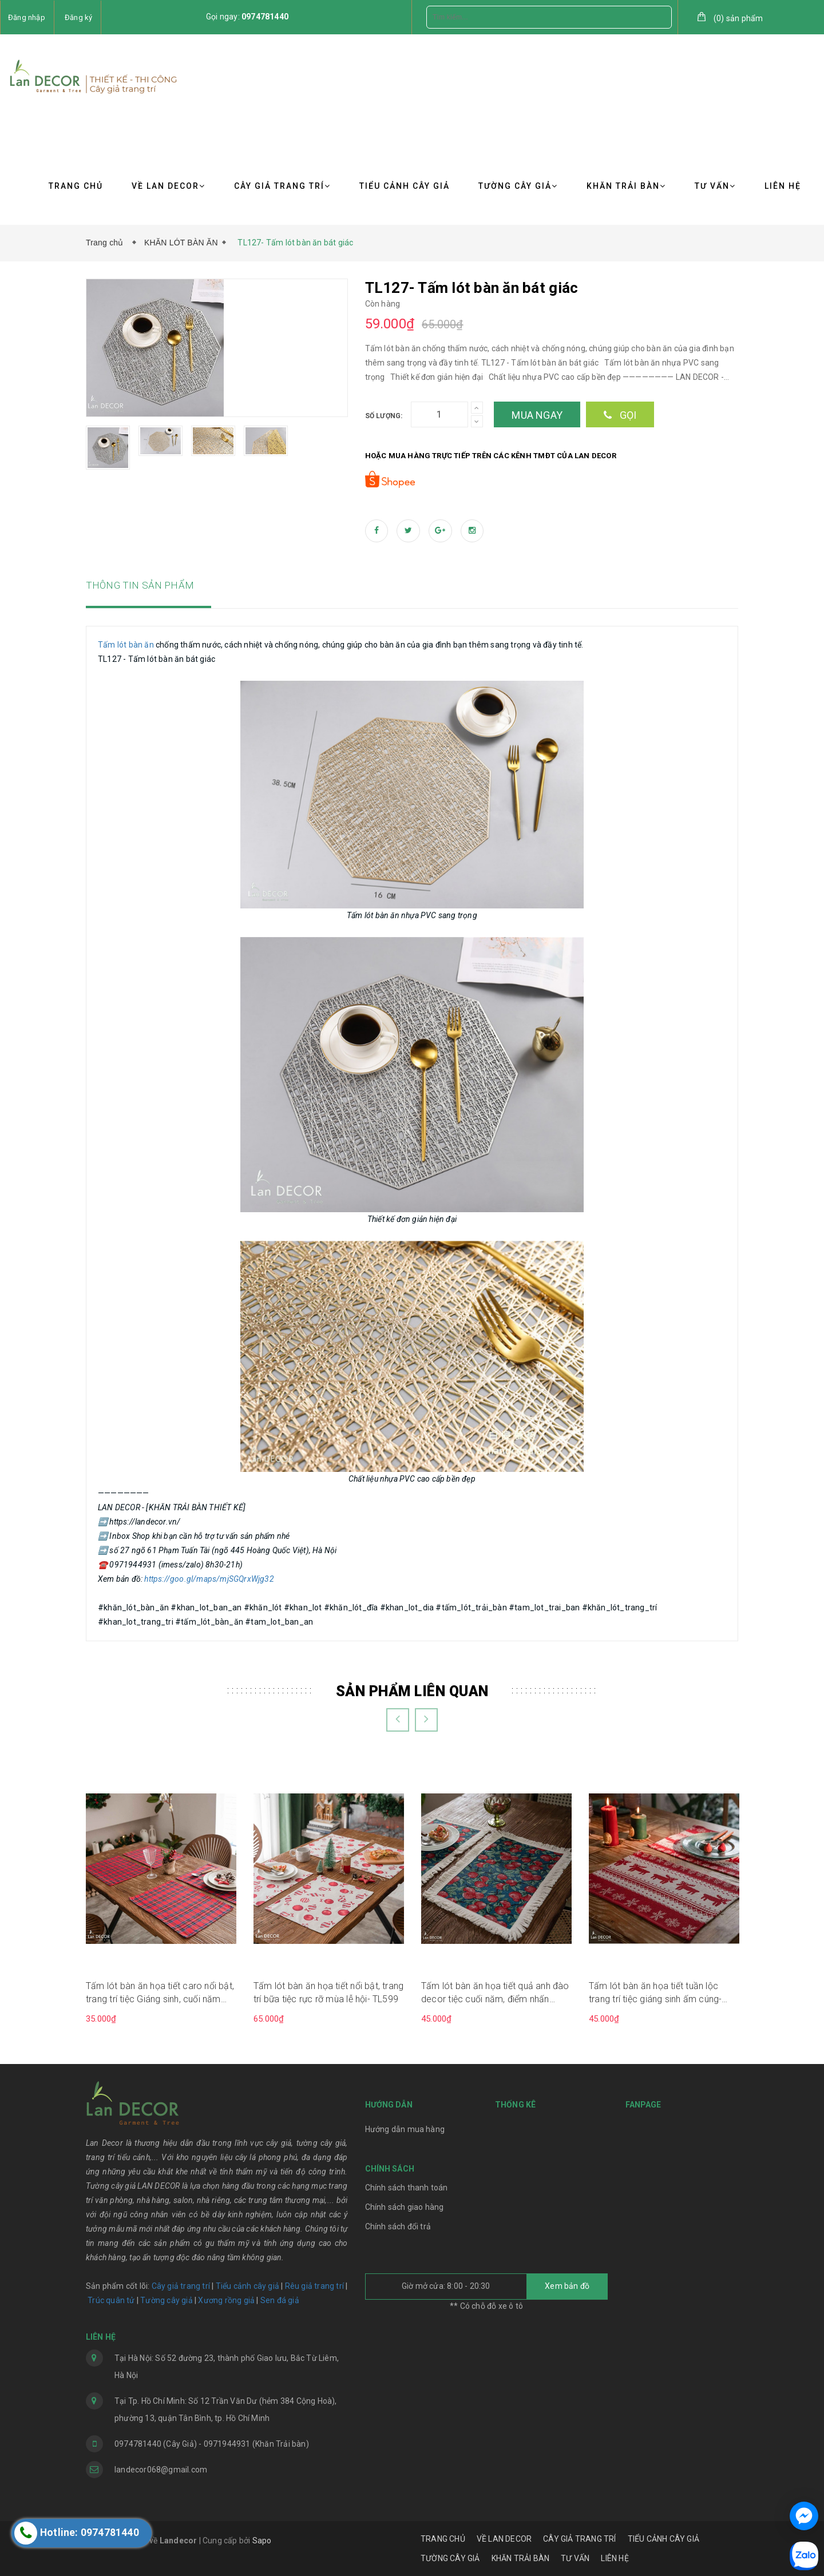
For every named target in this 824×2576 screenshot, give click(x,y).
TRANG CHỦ (76, 185)
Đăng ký (78, 17)
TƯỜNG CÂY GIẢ (518, 185)
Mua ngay (537, 415)
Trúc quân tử (111, 2300)
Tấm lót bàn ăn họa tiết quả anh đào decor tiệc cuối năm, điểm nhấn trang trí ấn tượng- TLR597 (495, 1993)
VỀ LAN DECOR (168, 185)
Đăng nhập (26, 17)
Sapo (262, 2540)
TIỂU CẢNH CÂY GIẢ (404, 185)
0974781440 (264, 16)
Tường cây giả (165, 2300)
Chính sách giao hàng (404, 2207)
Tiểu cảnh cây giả (247, 2286)
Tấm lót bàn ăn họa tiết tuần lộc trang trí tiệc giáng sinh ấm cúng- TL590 (655, 1993)
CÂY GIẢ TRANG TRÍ (282, 185)
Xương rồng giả (226, 2300)
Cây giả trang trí (181, 2286)
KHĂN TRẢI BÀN (626, 185)
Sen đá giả (279, 2300)
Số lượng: (384, 416)
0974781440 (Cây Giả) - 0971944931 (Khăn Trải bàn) (211, 2443)
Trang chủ (107, 242)
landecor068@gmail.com (160, 2469)
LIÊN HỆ (782, 185)
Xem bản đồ (567, 2286)
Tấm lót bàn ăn (126, 644)
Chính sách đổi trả (398, 2226)
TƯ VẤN (715, 185)
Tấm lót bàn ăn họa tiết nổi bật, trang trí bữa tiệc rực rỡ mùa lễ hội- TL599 (328, 1992)
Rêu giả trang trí (314, 2286)
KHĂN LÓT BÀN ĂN (181, 242)
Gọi (620, 415)
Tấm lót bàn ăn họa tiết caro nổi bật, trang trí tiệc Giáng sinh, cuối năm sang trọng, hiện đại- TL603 (160, 1993)
